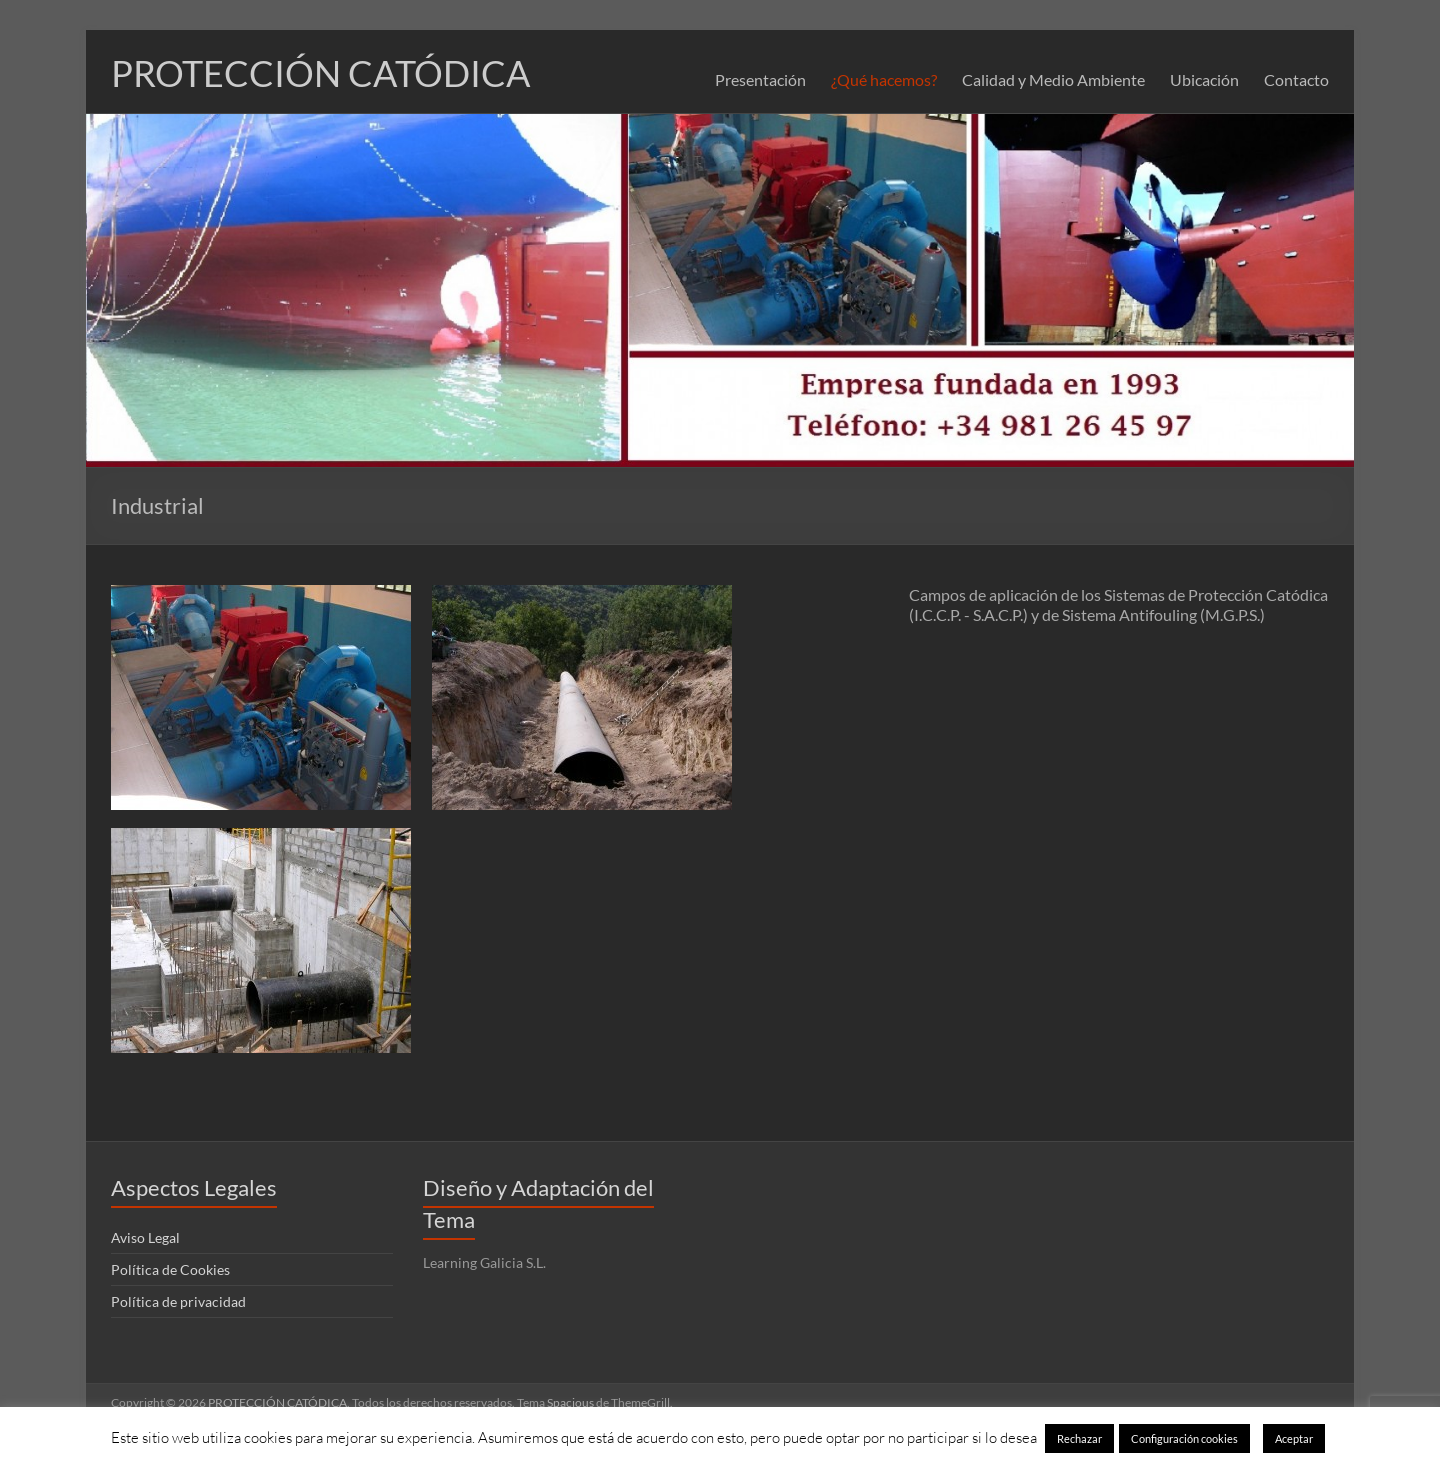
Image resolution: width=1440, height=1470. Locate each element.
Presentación (760, 79)
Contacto (1296, 79)
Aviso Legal (145, 1237)
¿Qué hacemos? (884, 79)
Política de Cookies (170, 1269)
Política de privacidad (178, 1301)
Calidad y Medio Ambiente (1053, 79)
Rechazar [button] (1079, 1438)
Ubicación (1204, 79)
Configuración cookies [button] (1184, 1438)
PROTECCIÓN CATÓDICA (320, 73)
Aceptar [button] (1294, 1438)
